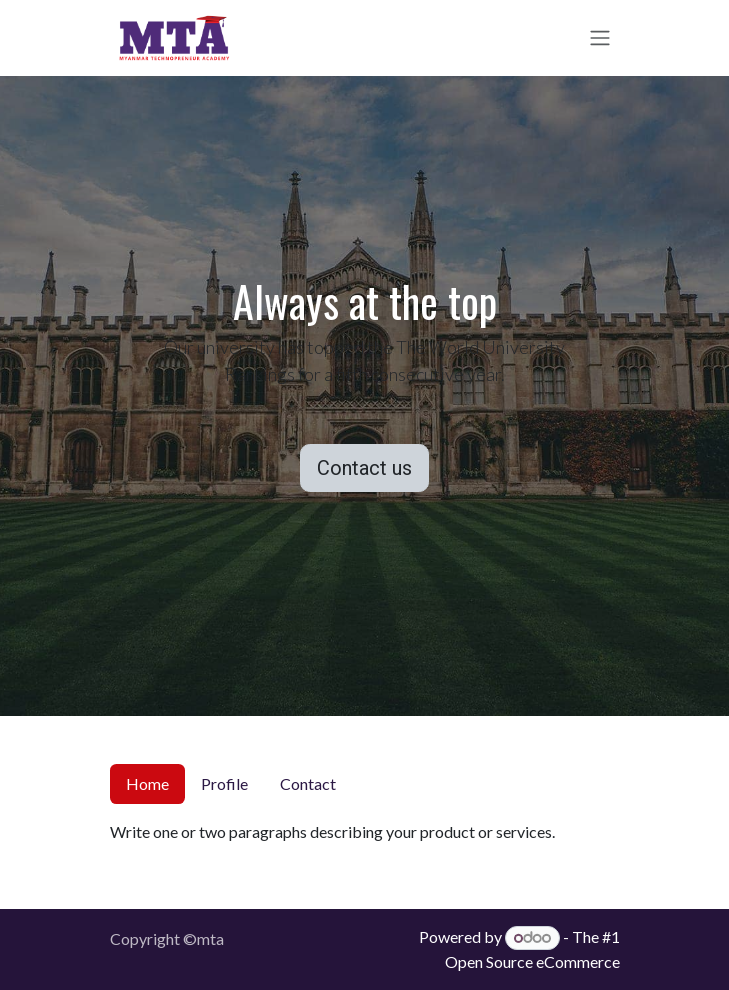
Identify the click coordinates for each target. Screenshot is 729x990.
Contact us (364, 468)
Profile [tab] (224, 783)
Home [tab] (147, 783)
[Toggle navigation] (600, 38)
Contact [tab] (308, 783)
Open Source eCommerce (532, 961)
